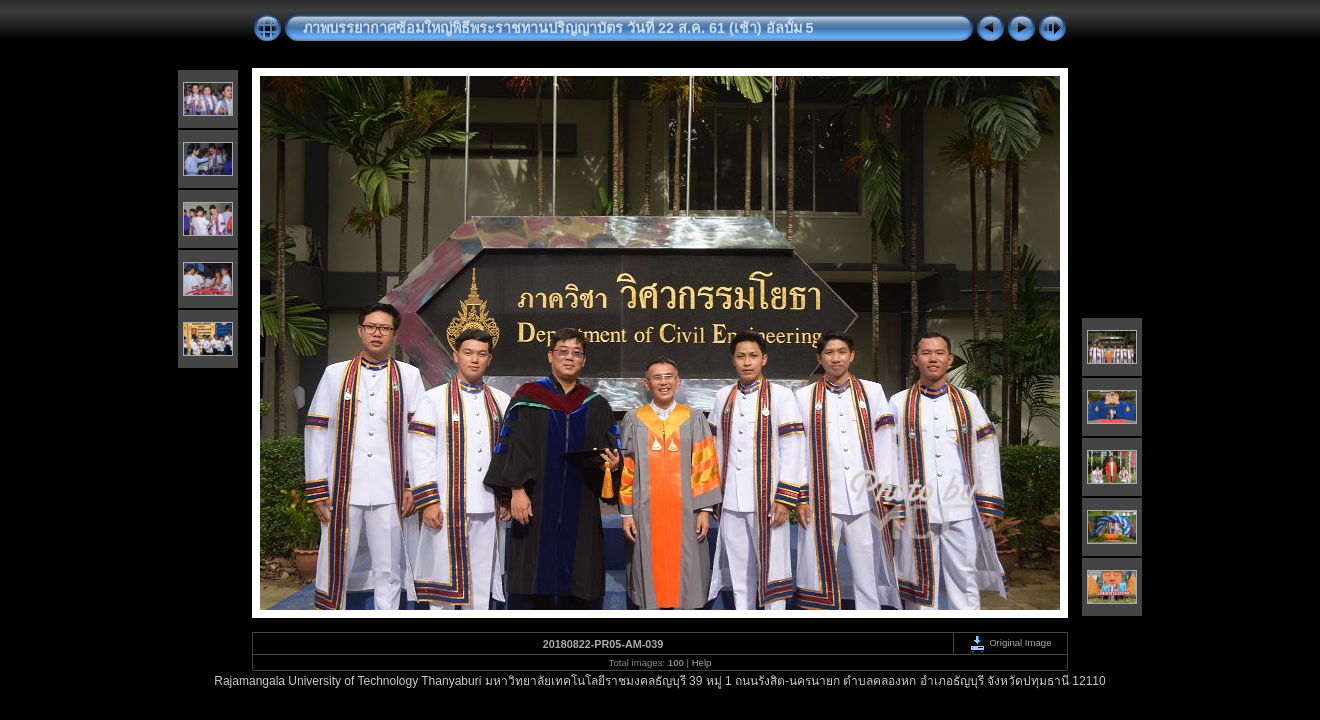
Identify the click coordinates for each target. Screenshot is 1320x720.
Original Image (1010, 642)
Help (702, 662)
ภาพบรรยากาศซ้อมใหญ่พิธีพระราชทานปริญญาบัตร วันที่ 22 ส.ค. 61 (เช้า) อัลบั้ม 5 (558, 28)
